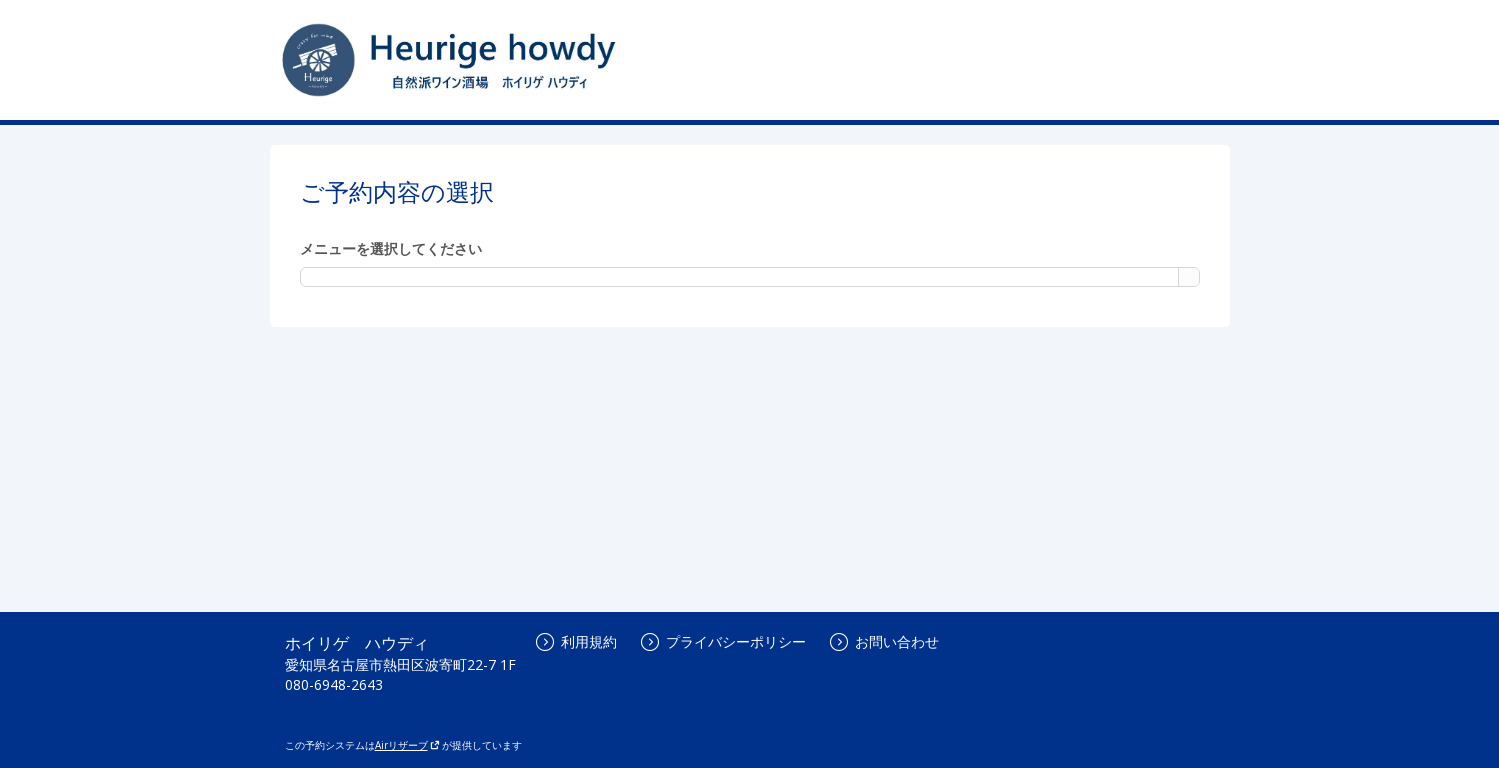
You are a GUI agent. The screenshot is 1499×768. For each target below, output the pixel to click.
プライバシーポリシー (723, 641)
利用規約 (576, 641)
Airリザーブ (407, 745)
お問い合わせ (884, 641)
